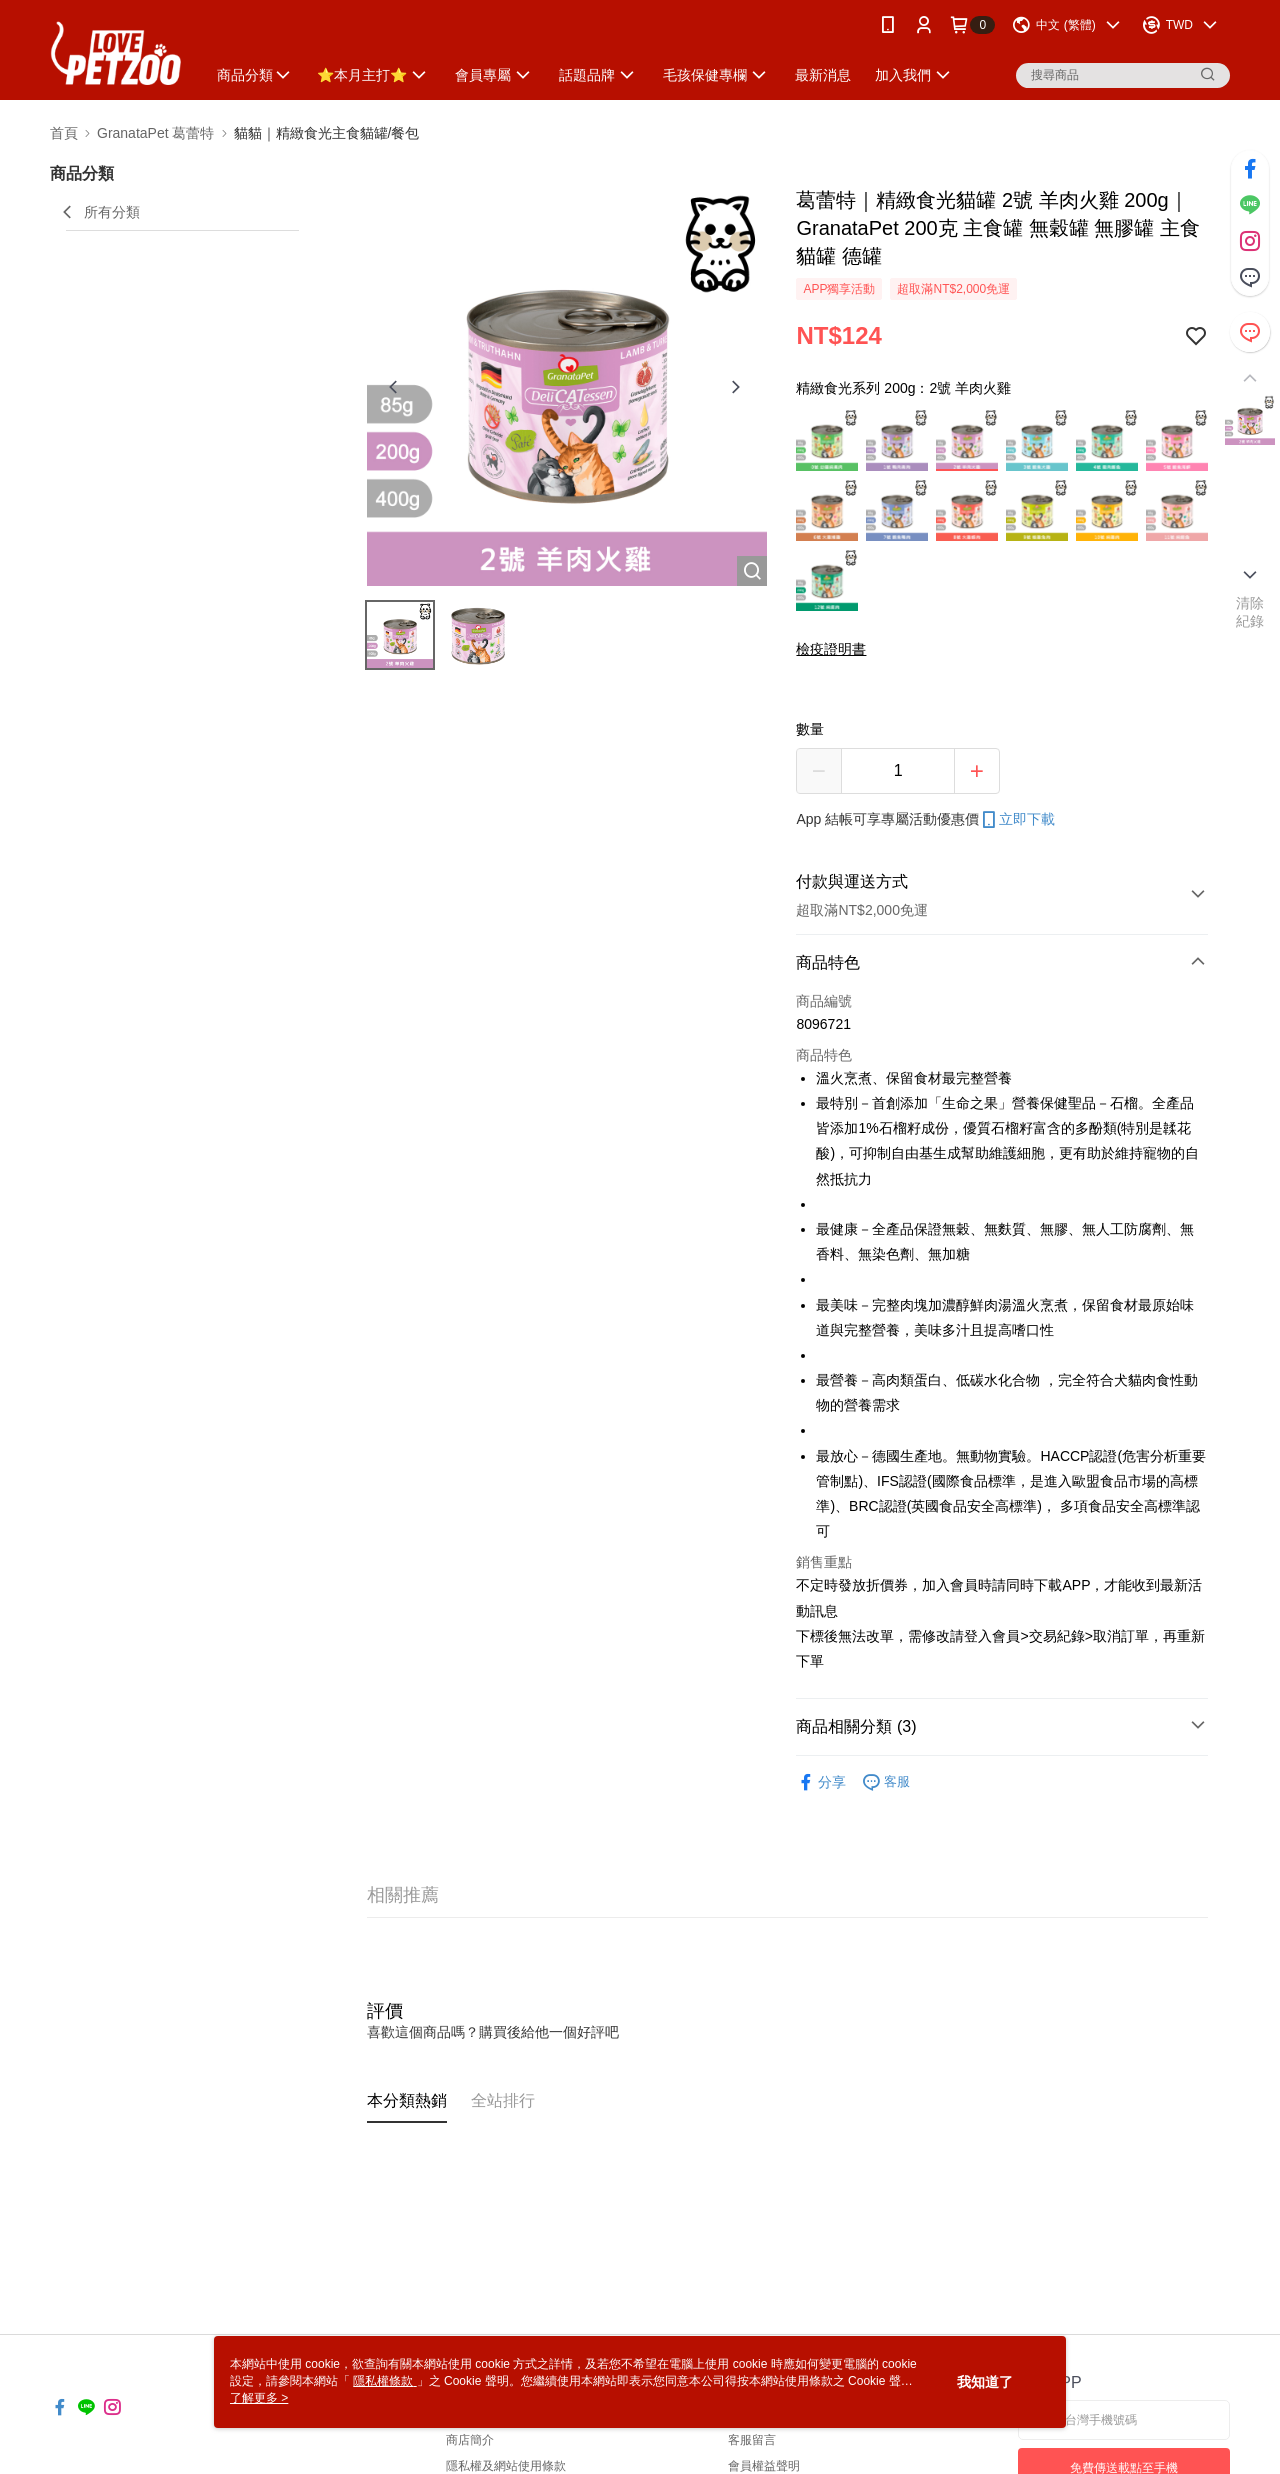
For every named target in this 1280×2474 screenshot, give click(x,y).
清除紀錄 (1250, 612)
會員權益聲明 (764, 2466)
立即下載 (1017, 820)
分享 (821, 1782)
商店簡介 (470, 2440)
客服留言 (752, 2440)
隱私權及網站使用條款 (506, 2466)
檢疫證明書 (831, 649)
